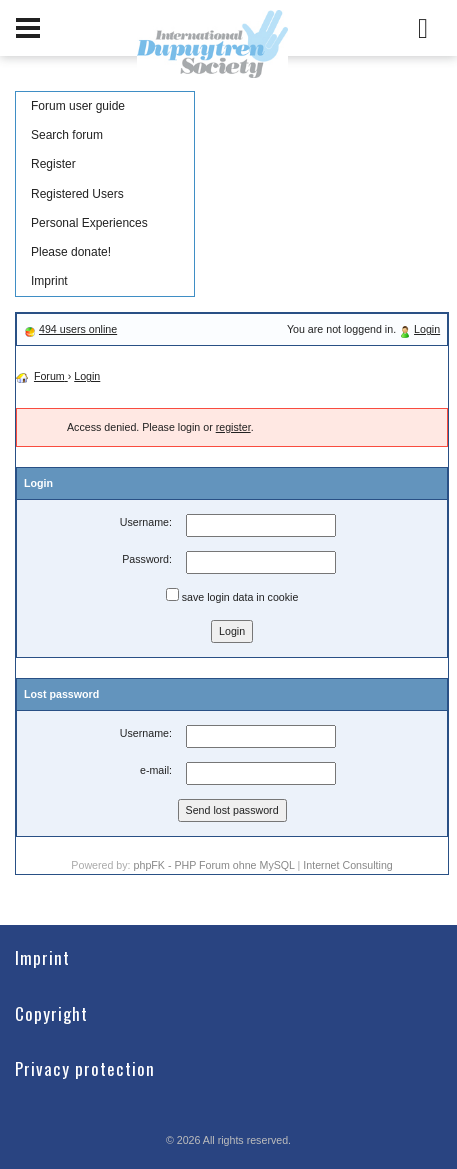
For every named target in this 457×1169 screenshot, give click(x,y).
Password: (147, 559)
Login (427, 329)
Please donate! (71, 252)
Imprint (49, 281)
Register (53, 164)
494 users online (78, 329)
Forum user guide (78, 106)
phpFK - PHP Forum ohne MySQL (216, 865)
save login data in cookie (232, 595)
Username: (146, 522)
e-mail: (156, 770)
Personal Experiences (89, 223)
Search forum (67, 135)
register (233, 427)
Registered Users (77, 194)
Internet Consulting (347, 865)
